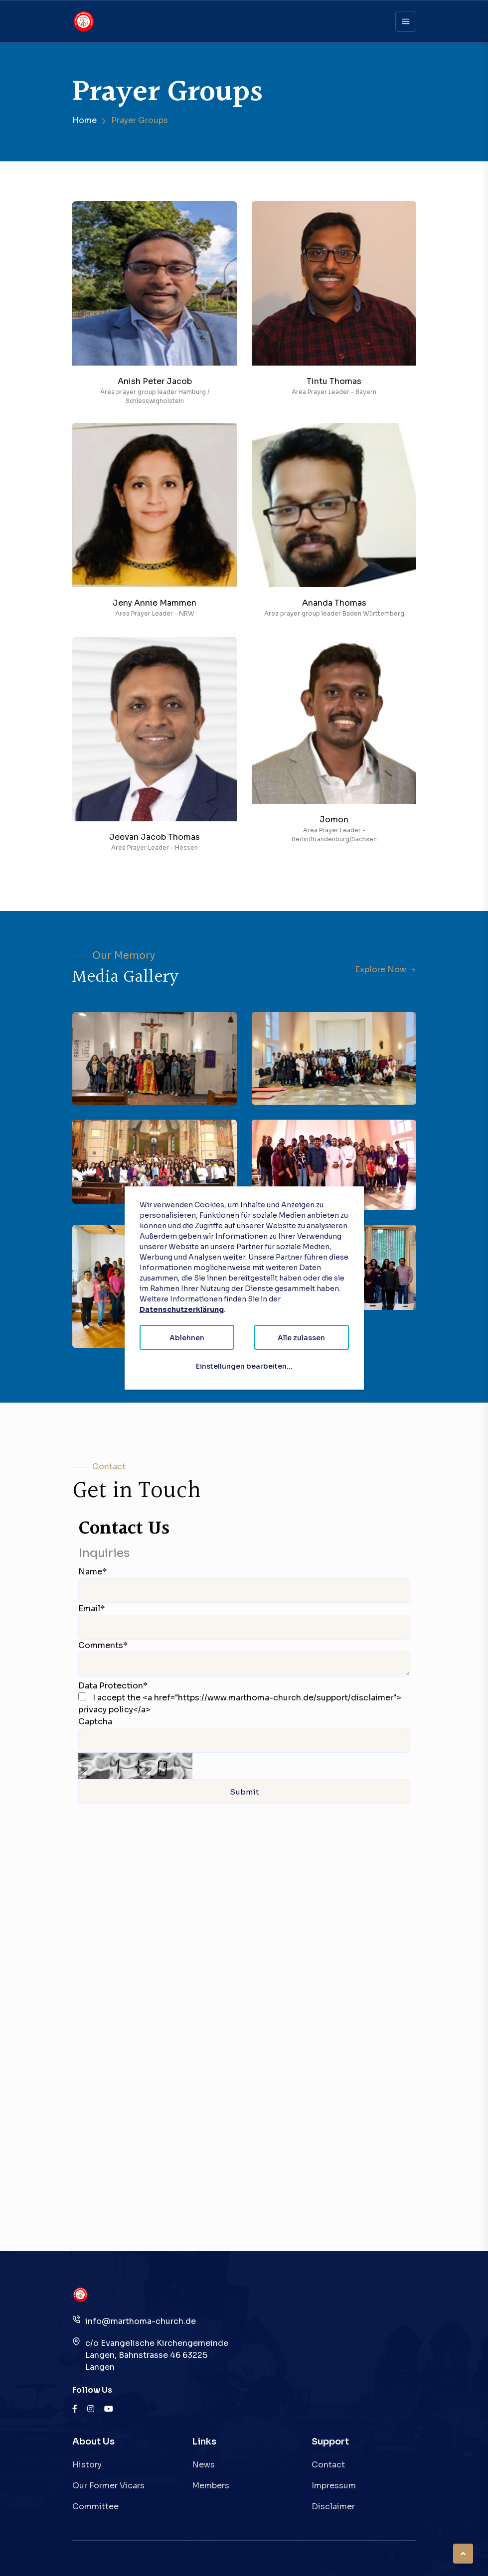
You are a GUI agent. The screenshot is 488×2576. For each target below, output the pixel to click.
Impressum (334, 2485)
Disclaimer (333, 2506)
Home (84, 120)
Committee (95, 2506)
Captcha (95, 1721)
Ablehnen (186, 1337)
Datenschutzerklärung (182, 1309)
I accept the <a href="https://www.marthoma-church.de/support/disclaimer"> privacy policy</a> (239, 1703)
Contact (328, 2464)
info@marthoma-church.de (140, 2321)
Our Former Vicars (108, 2485)
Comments (103, 1645)
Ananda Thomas (334, 603)
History (87, 2464)
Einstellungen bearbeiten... (244, 1366)
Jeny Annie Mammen (154, 603)
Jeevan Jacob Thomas (154, 837)
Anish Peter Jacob (154, 381)
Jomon (334, 819)
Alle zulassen (301, 1337)
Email (91, 1608)
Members (210, 2485)
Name (92, 1571)
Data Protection (113, 1685)
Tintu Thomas (334, 381)
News (203, 2464)
